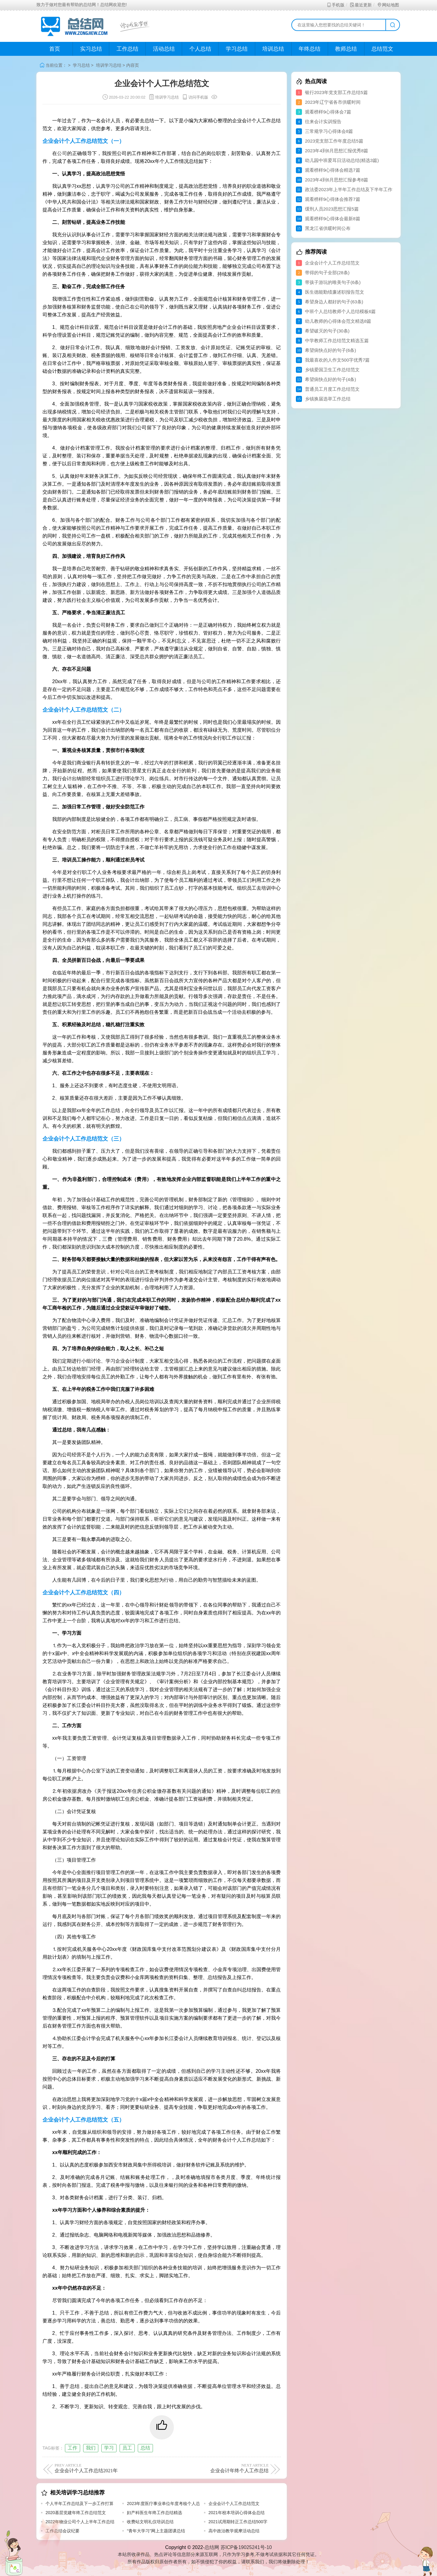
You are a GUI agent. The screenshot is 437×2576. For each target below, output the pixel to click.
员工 (127, 2447)
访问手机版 (195, 97)
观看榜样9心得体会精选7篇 (332, 170)
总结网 (212, 2547)
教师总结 (346, 49)
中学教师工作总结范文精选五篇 (337, 340)
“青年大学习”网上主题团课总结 (156, 2530)
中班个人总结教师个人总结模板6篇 (340, 311)
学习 (109, 2447)
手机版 (335, 4)
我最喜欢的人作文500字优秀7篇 (337, 359)
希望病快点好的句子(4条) (330, 379)
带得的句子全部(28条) (327, 272)
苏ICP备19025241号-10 (246, 2547)
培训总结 (273, 49)
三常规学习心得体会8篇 (329, 131)
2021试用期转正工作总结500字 (238, 2521)
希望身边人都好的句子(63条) (334, 301)
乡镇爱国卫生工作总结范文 (332, 369)
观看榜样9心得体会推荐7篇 (332, 199)
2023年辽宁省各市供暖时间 (333, 102)
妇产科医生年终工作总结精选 (154, 2512)
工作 (72, 2447)
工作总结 (127, 49)
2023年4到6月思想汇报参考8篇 (336, 179)
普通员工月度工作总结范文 (332, 389)
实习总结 (91, 49)
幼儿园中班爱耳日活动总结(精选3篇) (342, 160)
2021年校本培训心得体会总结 (236, 2512)
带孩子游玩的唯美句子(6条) (333, 282)
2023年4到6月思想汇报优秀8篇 (336, 150)
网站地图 (388, 4)
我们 (91, 2447)
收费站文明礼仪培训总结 (150, 2521)
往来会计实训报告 (323, 121)
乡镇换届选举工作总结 (328, 398)
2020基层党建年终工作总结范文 (76, 2512)
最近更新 (361, 4)
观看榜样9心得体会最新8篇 (332, 218)
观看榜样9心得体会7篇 (328, 111)
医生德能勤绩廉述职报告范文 (334, 292)
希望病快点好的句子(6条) (330, 350)
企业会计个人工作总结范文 (233, 2503)
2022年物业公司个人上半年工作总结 (80, 2521)
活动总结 (164, 49)
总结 (145, 2447)
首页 (54, 49)
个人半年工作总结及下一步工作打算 (79, 2503)
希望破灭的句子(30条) (327, 330)
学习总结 (237, 49)
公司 (62, 153)
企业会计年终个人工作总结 (216, 2468)
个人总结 (200, 49)
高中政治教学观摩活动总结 (233, 2530)
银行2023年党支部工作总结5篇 (336, 92)
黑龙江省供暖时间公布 (328, 228)
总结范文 (382, 49)
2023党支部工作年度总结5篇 (334, 140)
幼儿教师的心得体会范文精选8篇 (338, 321)
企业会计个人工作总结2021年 (107, 2468)
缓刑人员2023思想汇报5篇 (332, 208)
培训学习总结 (108, 65)
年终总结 (309, 49)
